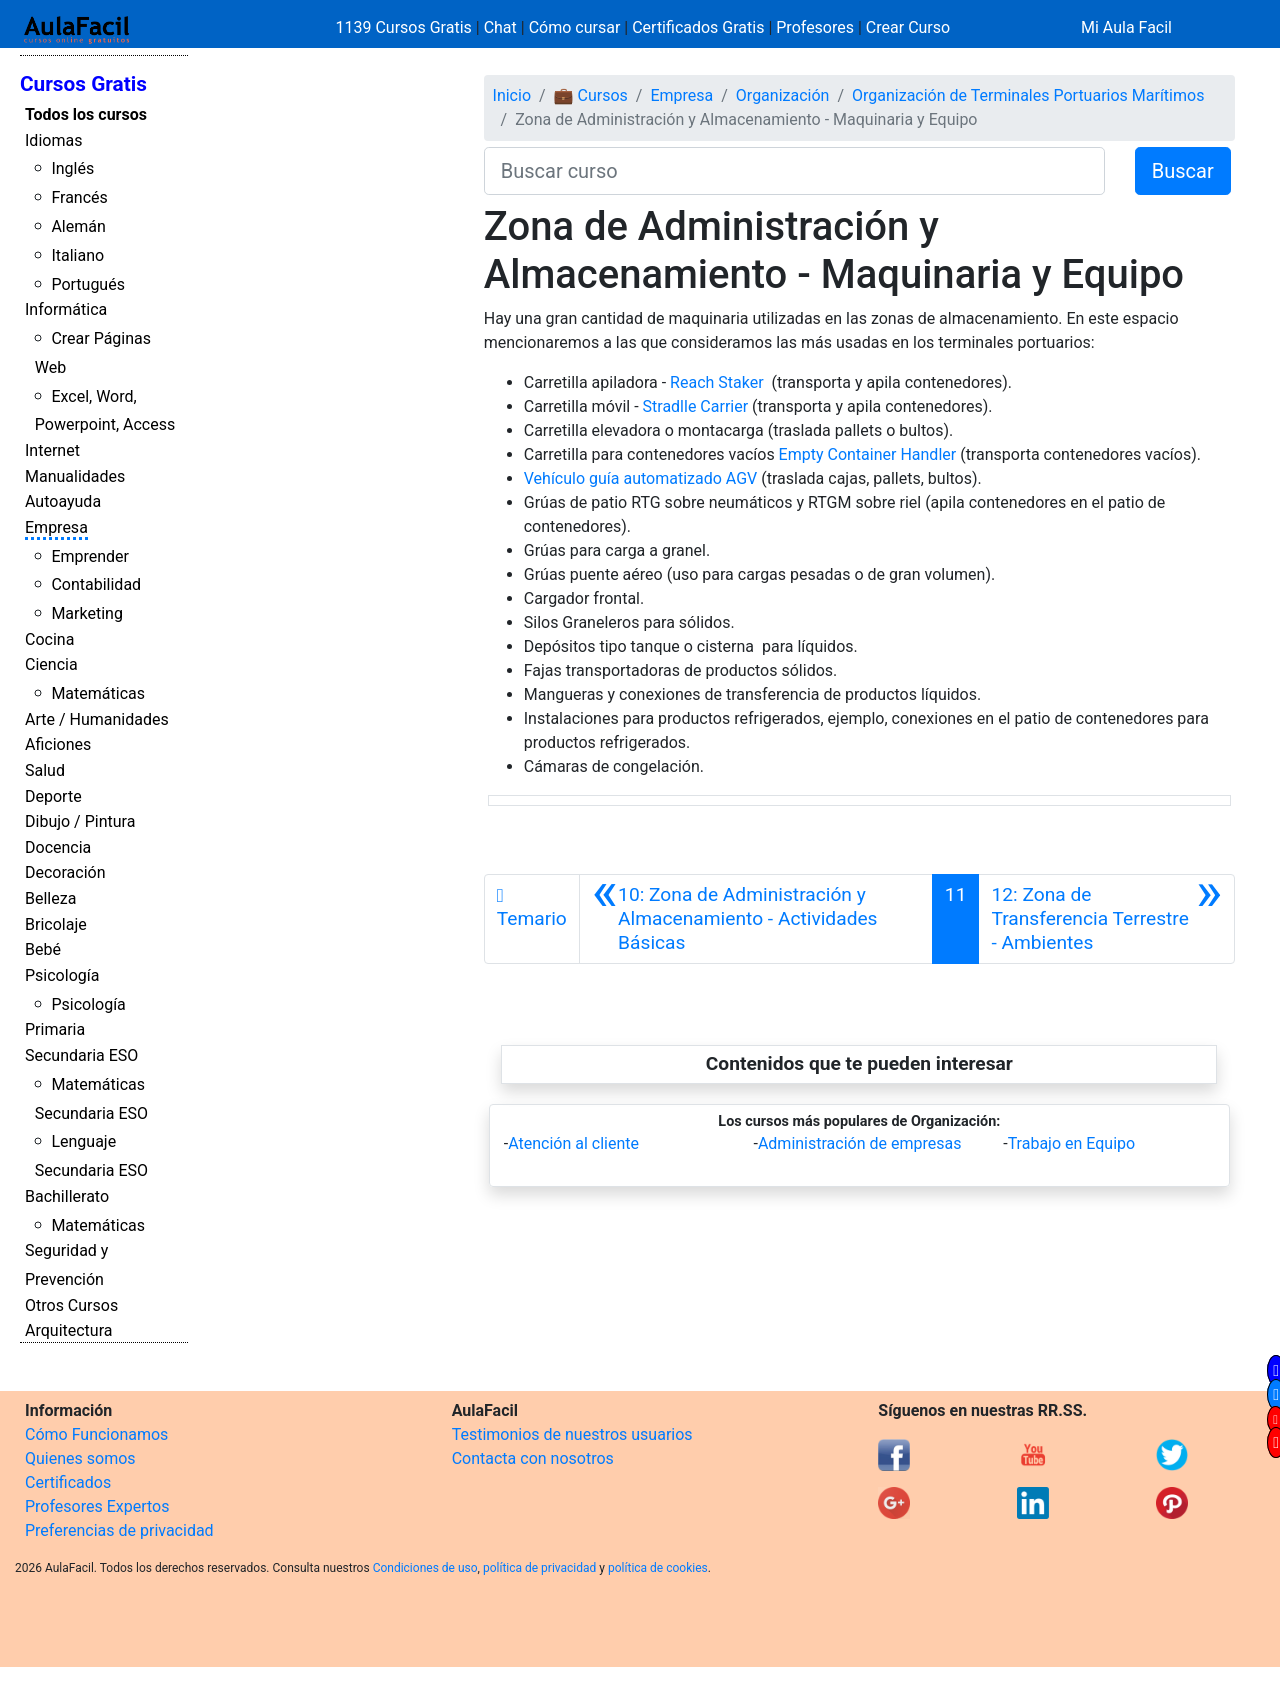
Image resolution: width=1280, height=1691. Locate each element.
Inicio (512, 95)
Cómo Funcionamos (96, 1434)
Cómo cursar (575, 27)
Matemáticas (98, 693)
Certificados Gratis (698, 27)
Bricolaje (56, 924)
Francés (79, 197)
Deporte (53, 796)
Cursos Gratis (83, 84)
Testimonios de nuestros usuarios (572, 1434)
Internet (52, 450)
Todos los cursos (86, 114)
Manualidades (75, 476)
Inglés (72, 168)
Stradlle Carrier (696, 406)
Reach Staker (717, 382)
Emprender (90, 556)
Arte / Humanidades (97, 719)
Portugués (88, 284)
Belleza (50, 898)
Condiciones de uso (425, 1568)
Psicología (62, 975)
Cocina (49, 639)
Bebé (43, 949)
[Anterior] (756, 919)
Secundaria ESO (81, 1055)
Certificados (68, 1482)
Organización (783, 95)
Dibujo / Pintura (80, 821)
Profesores (815, 27)
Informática (66, 309)
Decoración (65, 872)
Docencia (58, 847)
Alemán (78, 226)
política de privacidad (539, 1568)
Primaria (55, 1029)
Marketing (86, 613)
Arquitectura (68, 1330)
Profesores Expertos (97, 1506)
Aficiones (58, 744)
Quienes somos (80, 1458)
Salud (45, 770)
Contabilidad (96, 584)
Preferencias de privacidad (119, 1530)
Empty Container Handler (868, 454)
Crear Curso (908, 27)
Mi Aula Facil (1126, 27)
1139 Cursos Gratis (406, 27)
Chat (500, 27)
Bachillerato (67, 1196)
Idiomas (53, 140)
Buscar (1183, 171)
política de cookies (658, 1568)
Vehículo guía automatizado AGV (642, 478)
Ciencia (51, 664)
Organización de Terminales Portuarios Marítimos (1028, 95)
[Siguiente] (1106, 919)
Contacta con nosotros (533, 1458)
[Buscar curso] (794, 171)
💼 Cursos (591, 95)
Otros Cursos (71, 1305)
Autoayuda (63, 501)
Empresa (56, 527)
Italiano (77, 255)
